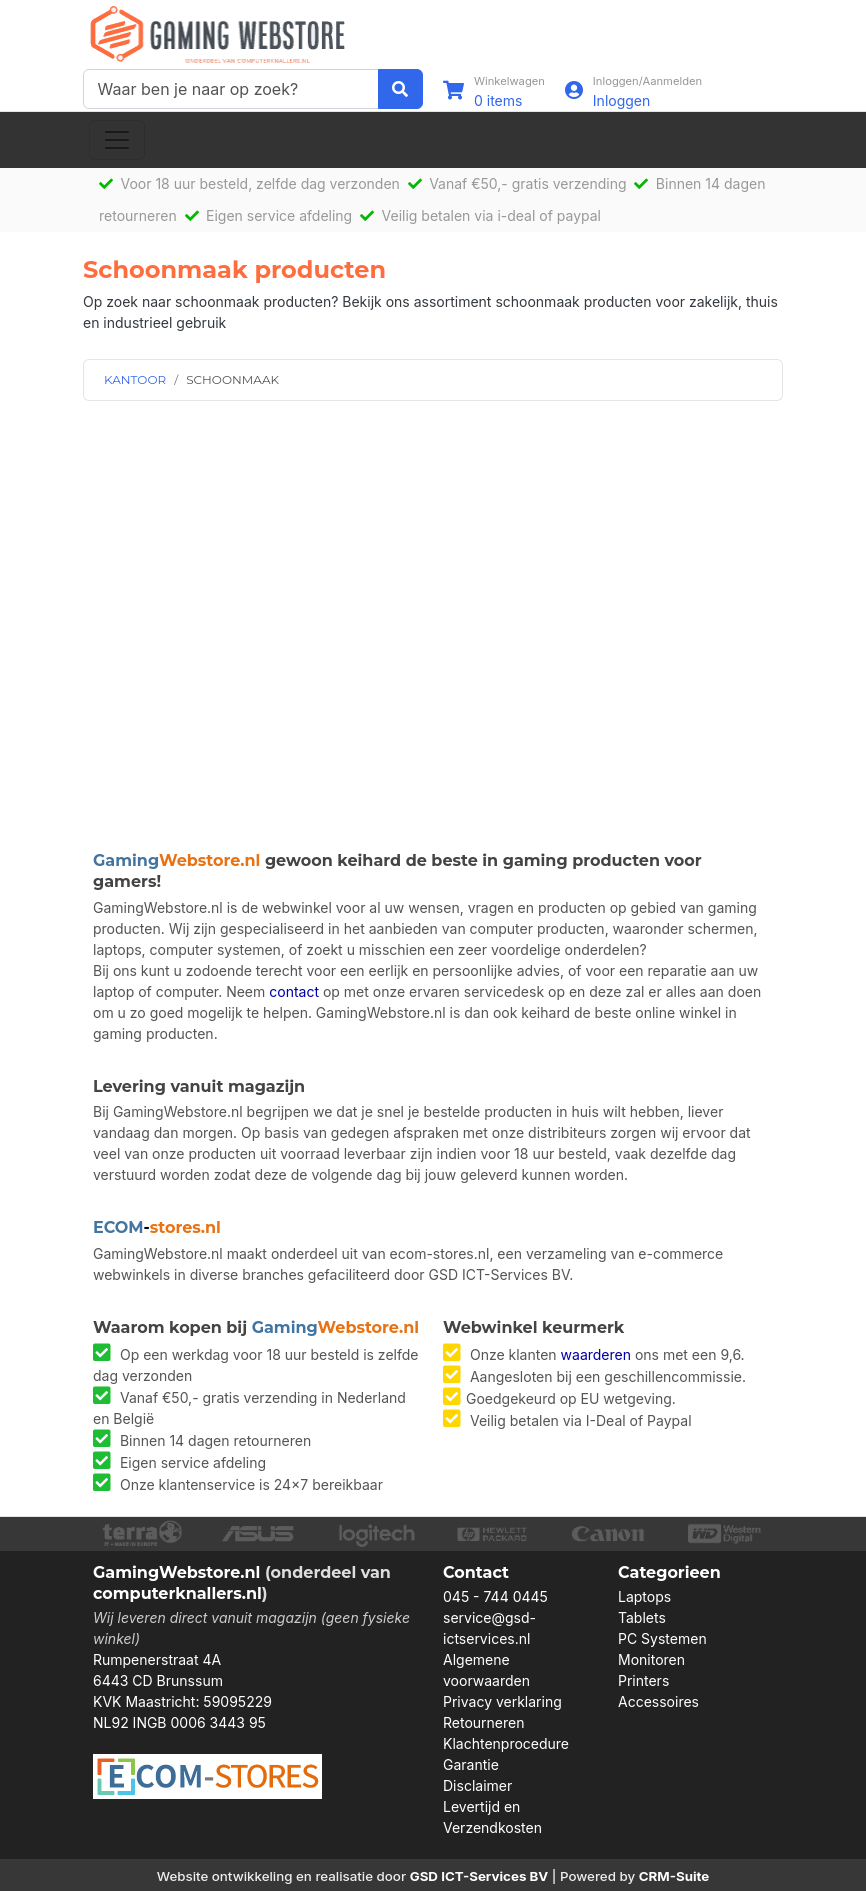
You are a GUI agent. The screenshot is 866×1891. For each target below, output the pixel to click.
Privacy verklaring (502, 1701)
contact (294, 991)
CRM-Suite (674, 1876)
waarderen (596, 1354)
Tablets (642, 1617)
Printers (643, 1680)
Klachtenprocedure (506, 1743)
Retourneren (483, 1722)
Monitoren (651, 1659)
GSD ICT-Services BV (479, 1876)
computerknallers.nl (177, 1593)
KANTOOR (135, 379)
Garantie (471, 1764)
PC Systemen (662, 1638)
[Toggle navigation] (117, 140)
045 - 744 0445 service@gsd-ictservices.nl (495, 1617)
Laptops (644, 1596)
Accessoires (658, 1701)
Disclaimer (477, 1785)
